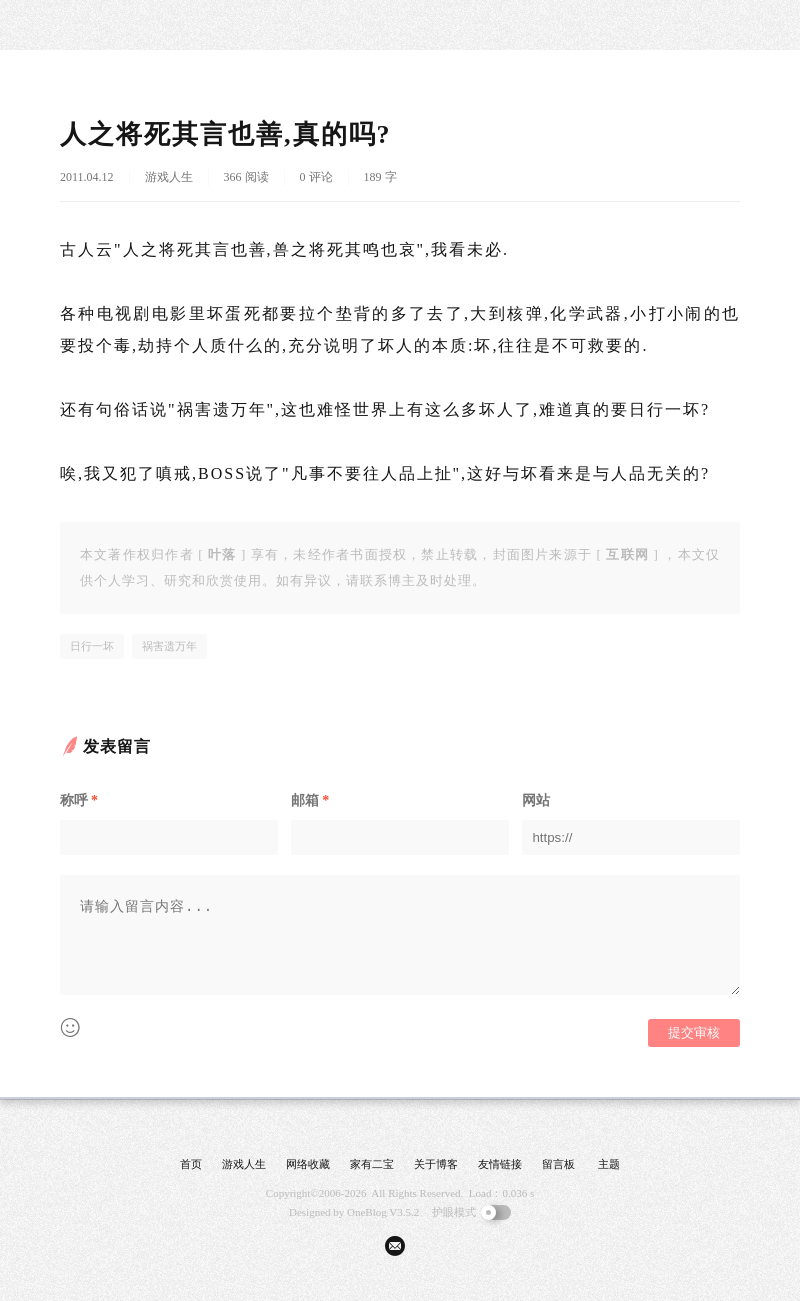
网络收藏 (308, 1164)
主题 (609, 1164)
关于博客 (436, 1164)
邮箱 (310, 800)
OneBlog (367, 1212)
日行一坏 (92, 646)
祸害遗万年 (169, 646)
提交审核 (694, 1032)
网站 (536, 800)
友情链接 (500, 1164)
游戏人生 (169, 177)
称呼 (79, 800)
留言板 (558, 1164)
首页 (191, 1164)
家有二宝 (372, 1164)
